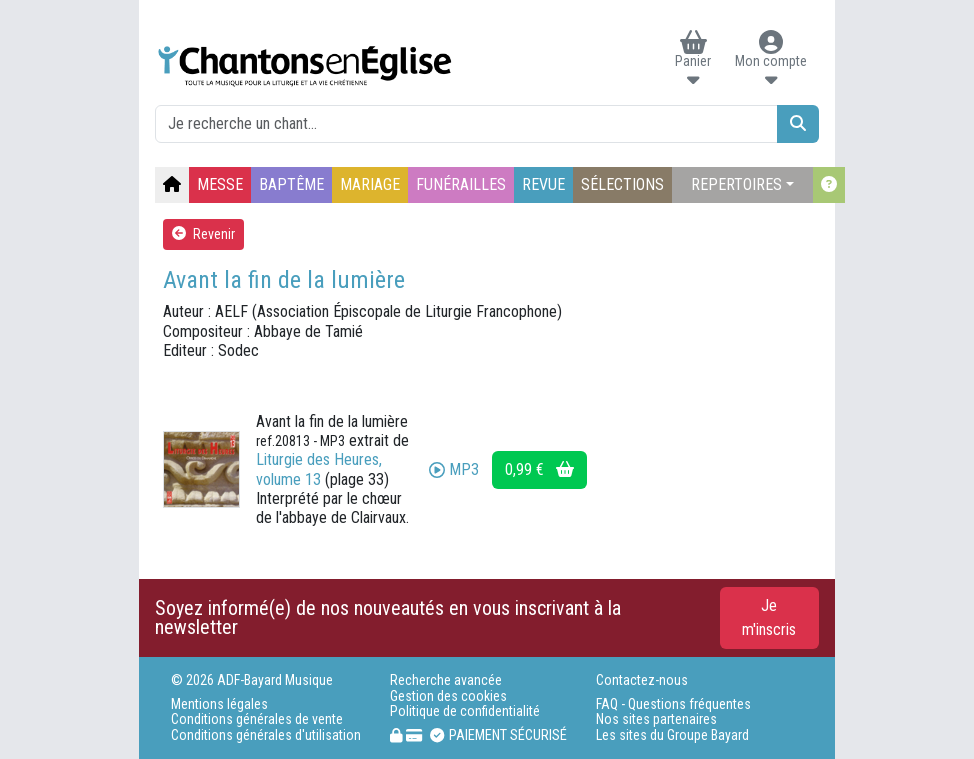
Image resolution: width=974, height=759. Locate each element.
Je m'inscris (769, 617)
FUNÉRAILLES (461, 184)
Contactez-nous (642, 680)
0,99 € (539, 469)
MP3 (454, 469)
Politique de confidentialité (465, 711)
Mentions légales (219, 704)
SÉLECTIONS (622, 184)
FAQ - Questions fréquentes (673, 704)
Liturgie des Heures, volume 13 (319, 469)
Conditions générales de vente (257, 719)
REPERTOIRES (736, 184)
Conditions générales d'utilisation (266, 735)
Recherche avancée (446, 680)
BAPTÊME (291, 184)
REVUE (543, 184)
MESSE (220, 184)
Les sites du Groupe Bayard (672, 735)
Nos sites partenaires (656, 719)
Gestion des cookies (448, 696)
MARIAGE (370, 184)
